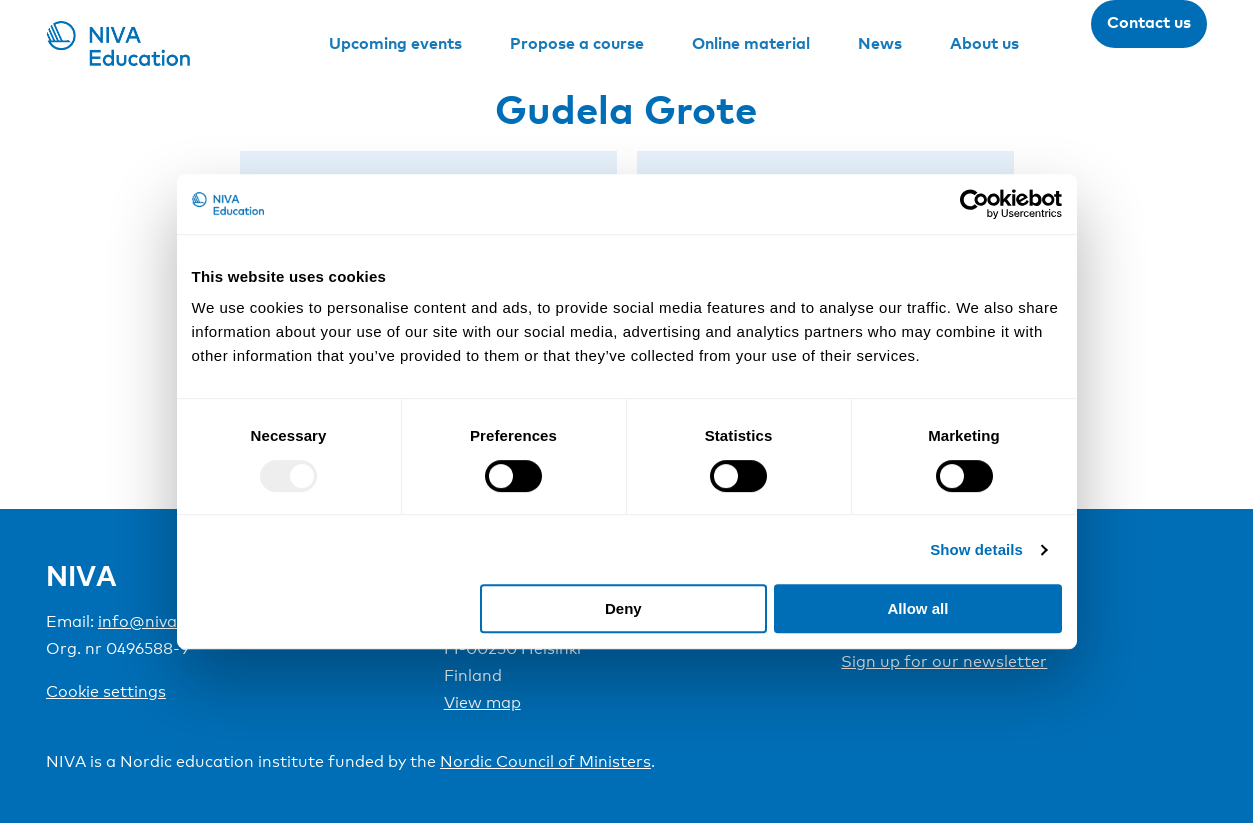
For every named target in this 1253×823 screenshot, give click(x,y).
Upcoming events (395, 43)
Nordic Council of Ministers (545, 761)
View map (482, 702)
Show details (976, 549)
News (880, 43)
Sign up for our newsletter (944, 661)
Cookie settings (106, 691)
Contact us (1149, 22)
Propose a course (577, 43)
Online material (751, 43)
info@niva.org (153, 621)
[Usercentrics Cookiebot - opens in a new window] (974, 204)
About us (984, 43)
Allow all (918, 608)
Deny (623, 608)
